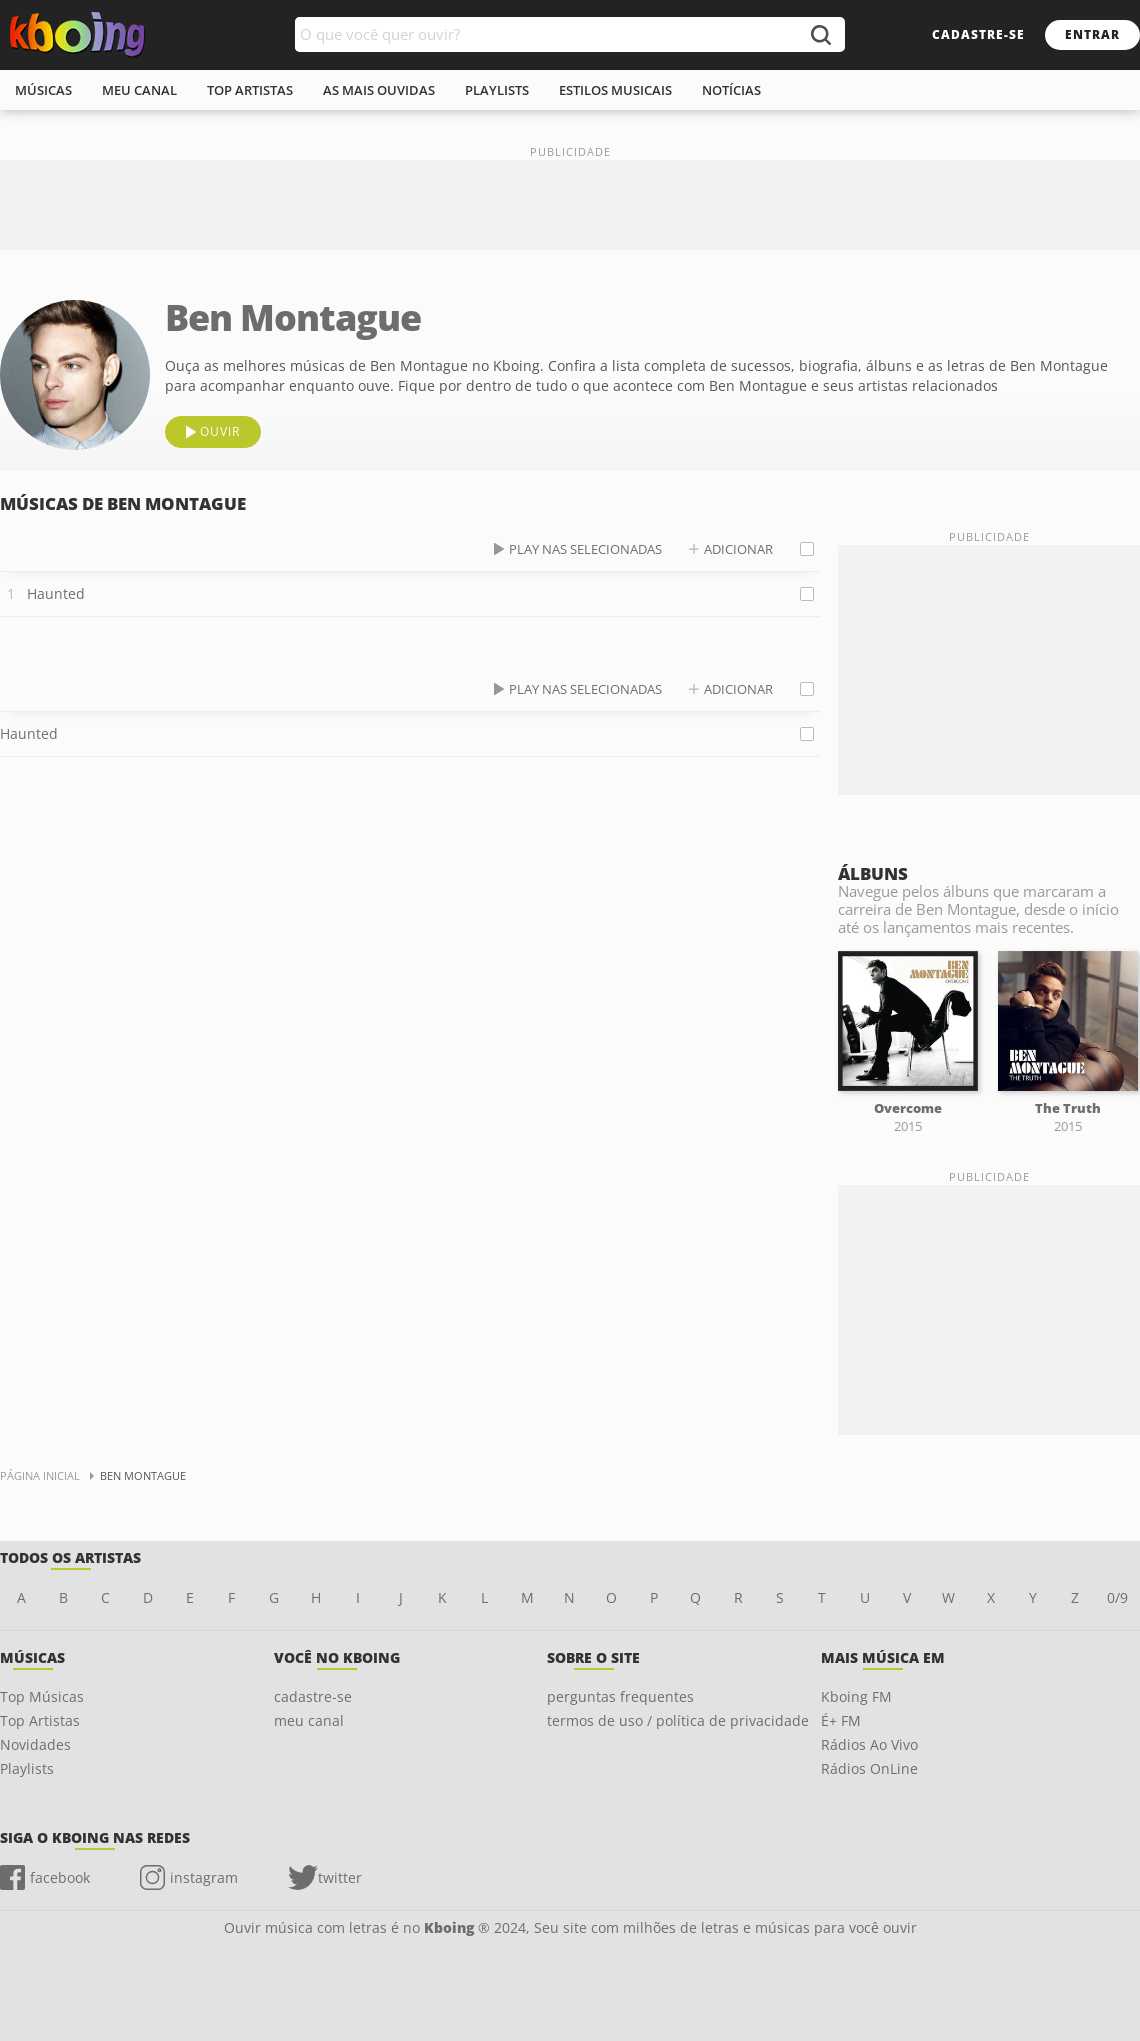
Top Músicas (42, 1696)
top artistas (250, 90)
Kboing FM (856, 1696)
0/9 (1117, 1597)
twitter (340, 1877)
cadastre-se (978, 34)
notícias (731, 90)
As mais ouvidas (379, 90)
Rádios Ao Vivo (869, 1744)
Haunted (56, 593)
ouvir (220, 431)
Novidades (35, 1744)
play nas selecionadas (585, 549)
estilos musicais (615, 90)
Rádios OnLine (869, 1768)
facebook (60, 1877)
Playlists (27, 1768)
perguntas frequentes (620, 1696)
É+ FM (841, 1720)
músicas (43, 90)
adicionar (738, 549)
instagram (204, 1877)
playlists (497, 90)
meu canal (139, 90)
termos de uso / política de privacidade (678, 1720)
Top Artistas (40, 1720)
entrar (1092, 34)
